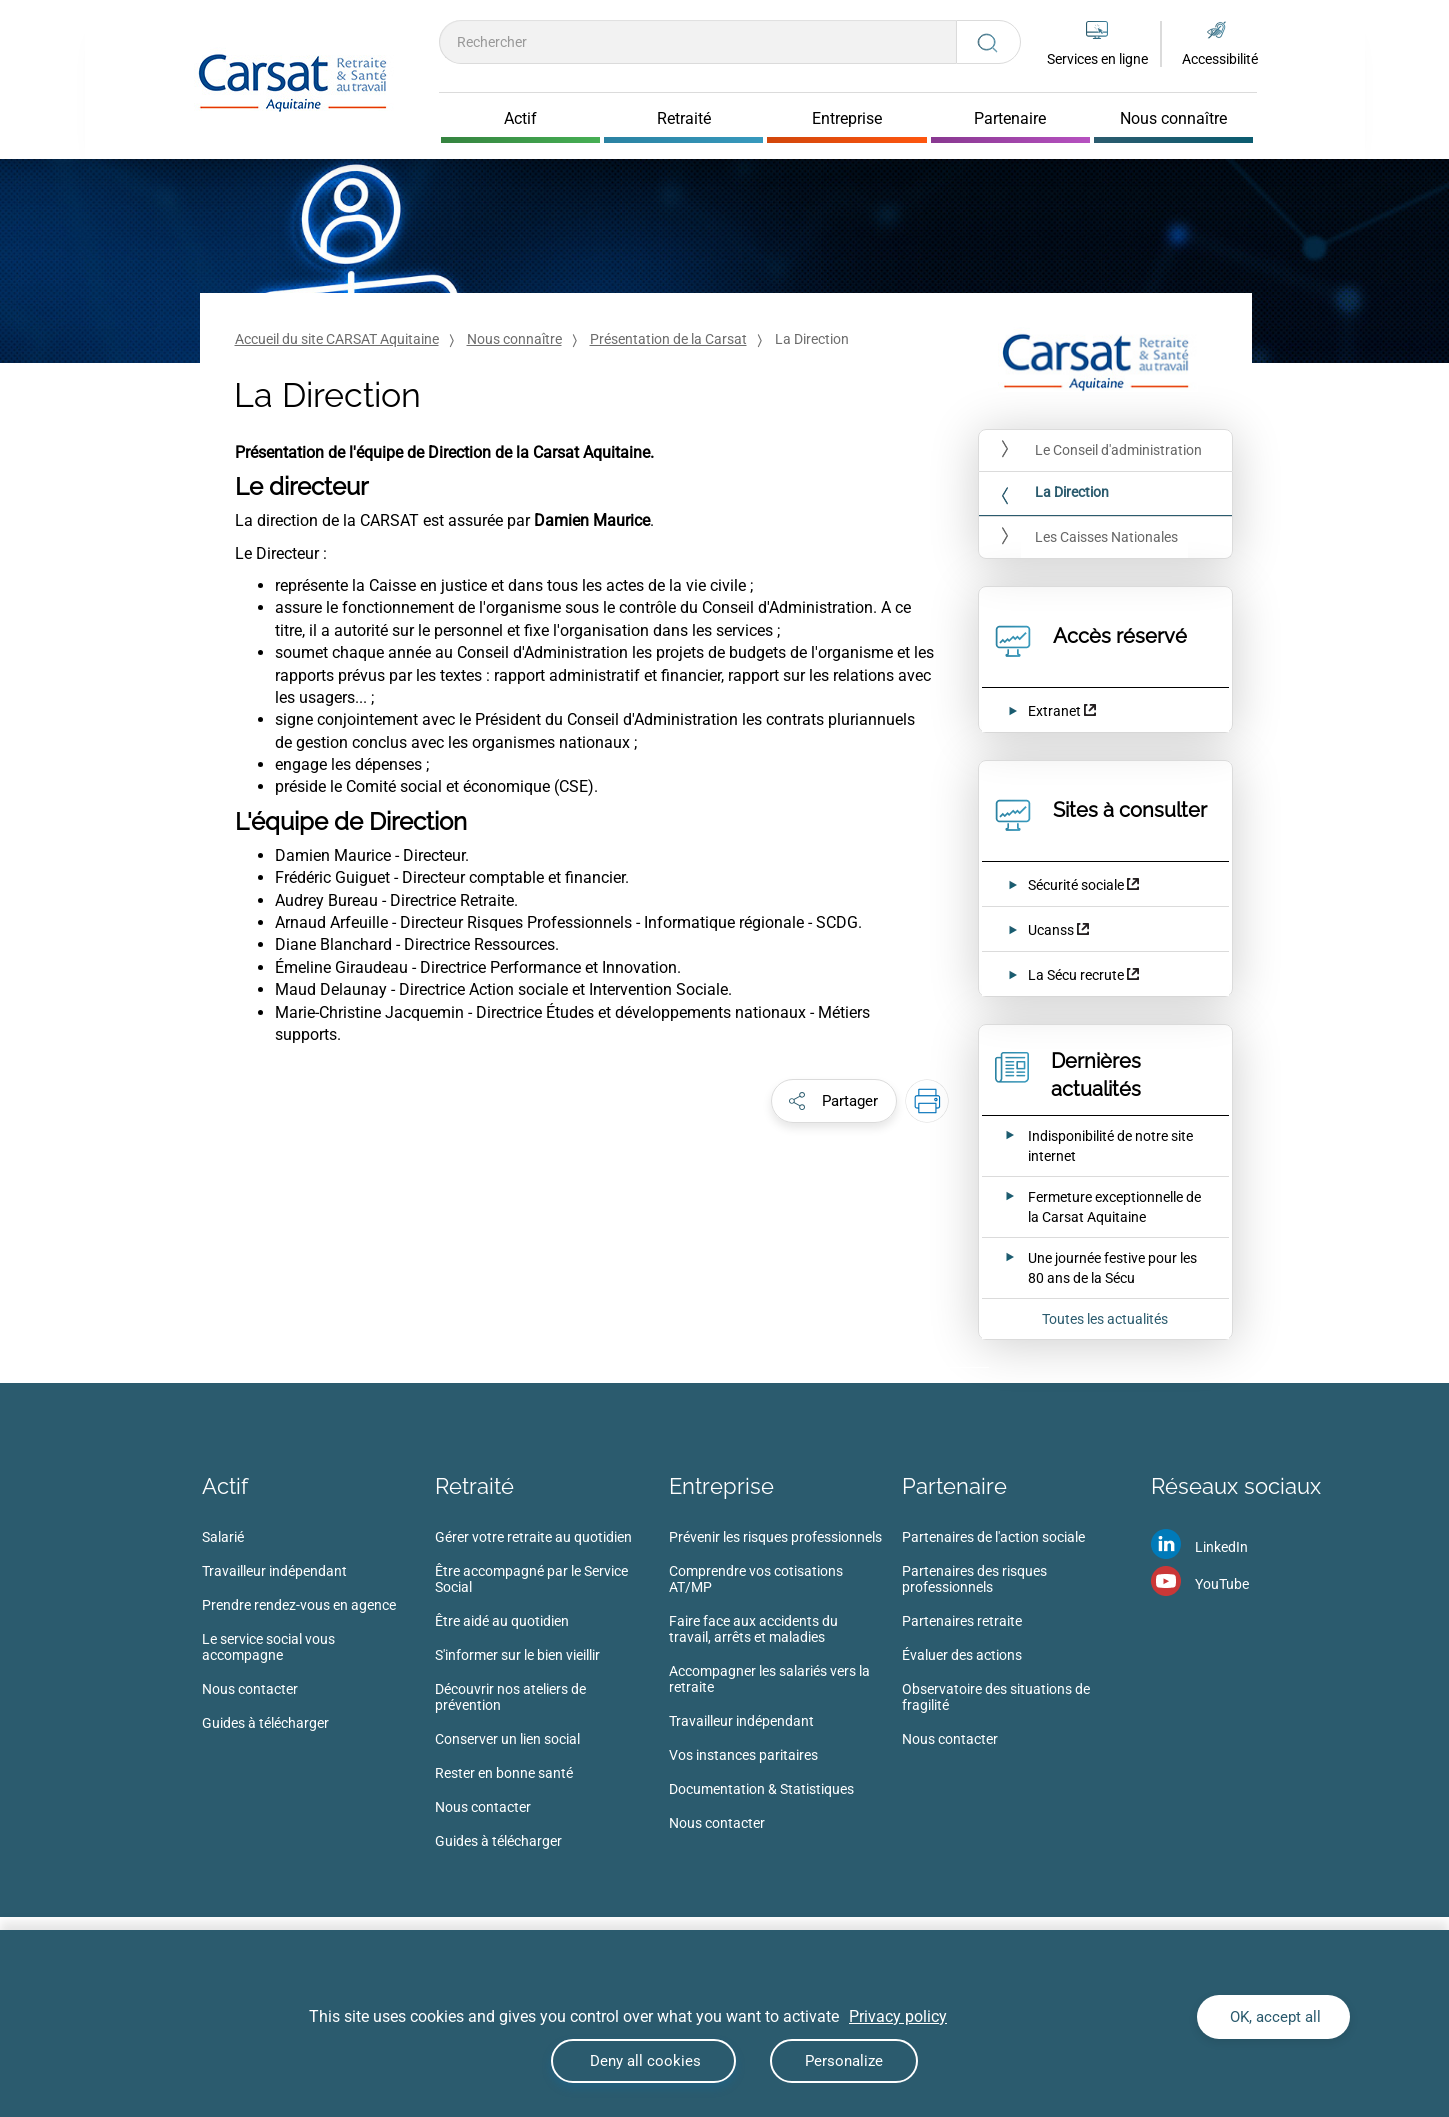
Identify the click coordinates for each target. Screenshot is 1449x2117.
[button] (834, 1101)
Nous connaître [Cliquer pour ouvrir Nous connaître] (1173, 119)
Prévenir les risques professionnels (775, 1537)
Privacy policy (898, 2016)
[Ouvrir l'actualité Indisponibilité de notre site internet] (1092, 1146)
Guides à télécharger (265, 1723)
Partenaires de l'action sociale (993, 1537)
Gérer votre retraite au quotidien (533, 1537)
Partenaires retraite (962, 1621)
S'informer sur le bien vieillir (517, 1655)
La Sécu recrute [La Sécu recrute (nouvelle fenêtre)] (1077, 975)
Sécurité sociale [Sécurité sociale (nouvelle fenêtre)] (1076, 885)
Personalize (844, 2061)
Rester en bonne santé (504, 1773)
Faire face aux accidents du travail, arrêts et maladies (753, 1629)
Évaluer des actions (962, 1655)
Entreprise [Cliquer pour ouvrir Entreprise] (847, 119)
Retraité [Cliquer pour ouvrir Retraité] (684, 119)
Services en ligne (1097, 59)
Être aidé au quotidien (502, 1621)
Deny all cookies (643, 2061)
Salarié (223, 1537)
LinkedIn (1221, 1547)
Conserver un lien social (507, 1739)
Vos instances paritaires (743, 1755)
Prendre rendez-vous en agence (299, 1605)
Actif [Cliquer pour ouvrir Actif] (520, 119)
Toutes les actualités (1105, 1319)
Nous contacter (250, 1689)
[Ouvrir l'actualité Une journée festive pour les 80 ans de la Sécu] (1092, 1268)
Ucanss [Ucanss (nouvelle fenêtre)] (1051, 930)
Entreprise (721, 1486)
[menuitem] (319, 1636)
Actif (225, 1486)
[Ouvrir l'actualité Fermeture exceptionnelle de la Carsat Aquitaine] (1092, 1207)
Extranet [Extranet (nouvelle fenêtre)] (1054, 711)
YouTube (1222, 1584)
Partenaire (954, 1486)
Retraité (474, 1486)
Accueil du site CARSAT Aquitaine (337, 339)
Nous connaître (514, 339)
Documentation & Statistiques (761, 1789)
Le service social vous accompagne (268, 1647)
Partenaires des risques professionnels (974, 1579)
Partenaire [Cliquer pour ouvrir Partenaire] (1010, 119)
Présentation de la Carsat (668, 339)
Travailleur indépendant (274, 1571)
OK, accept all (1273, 2017)
